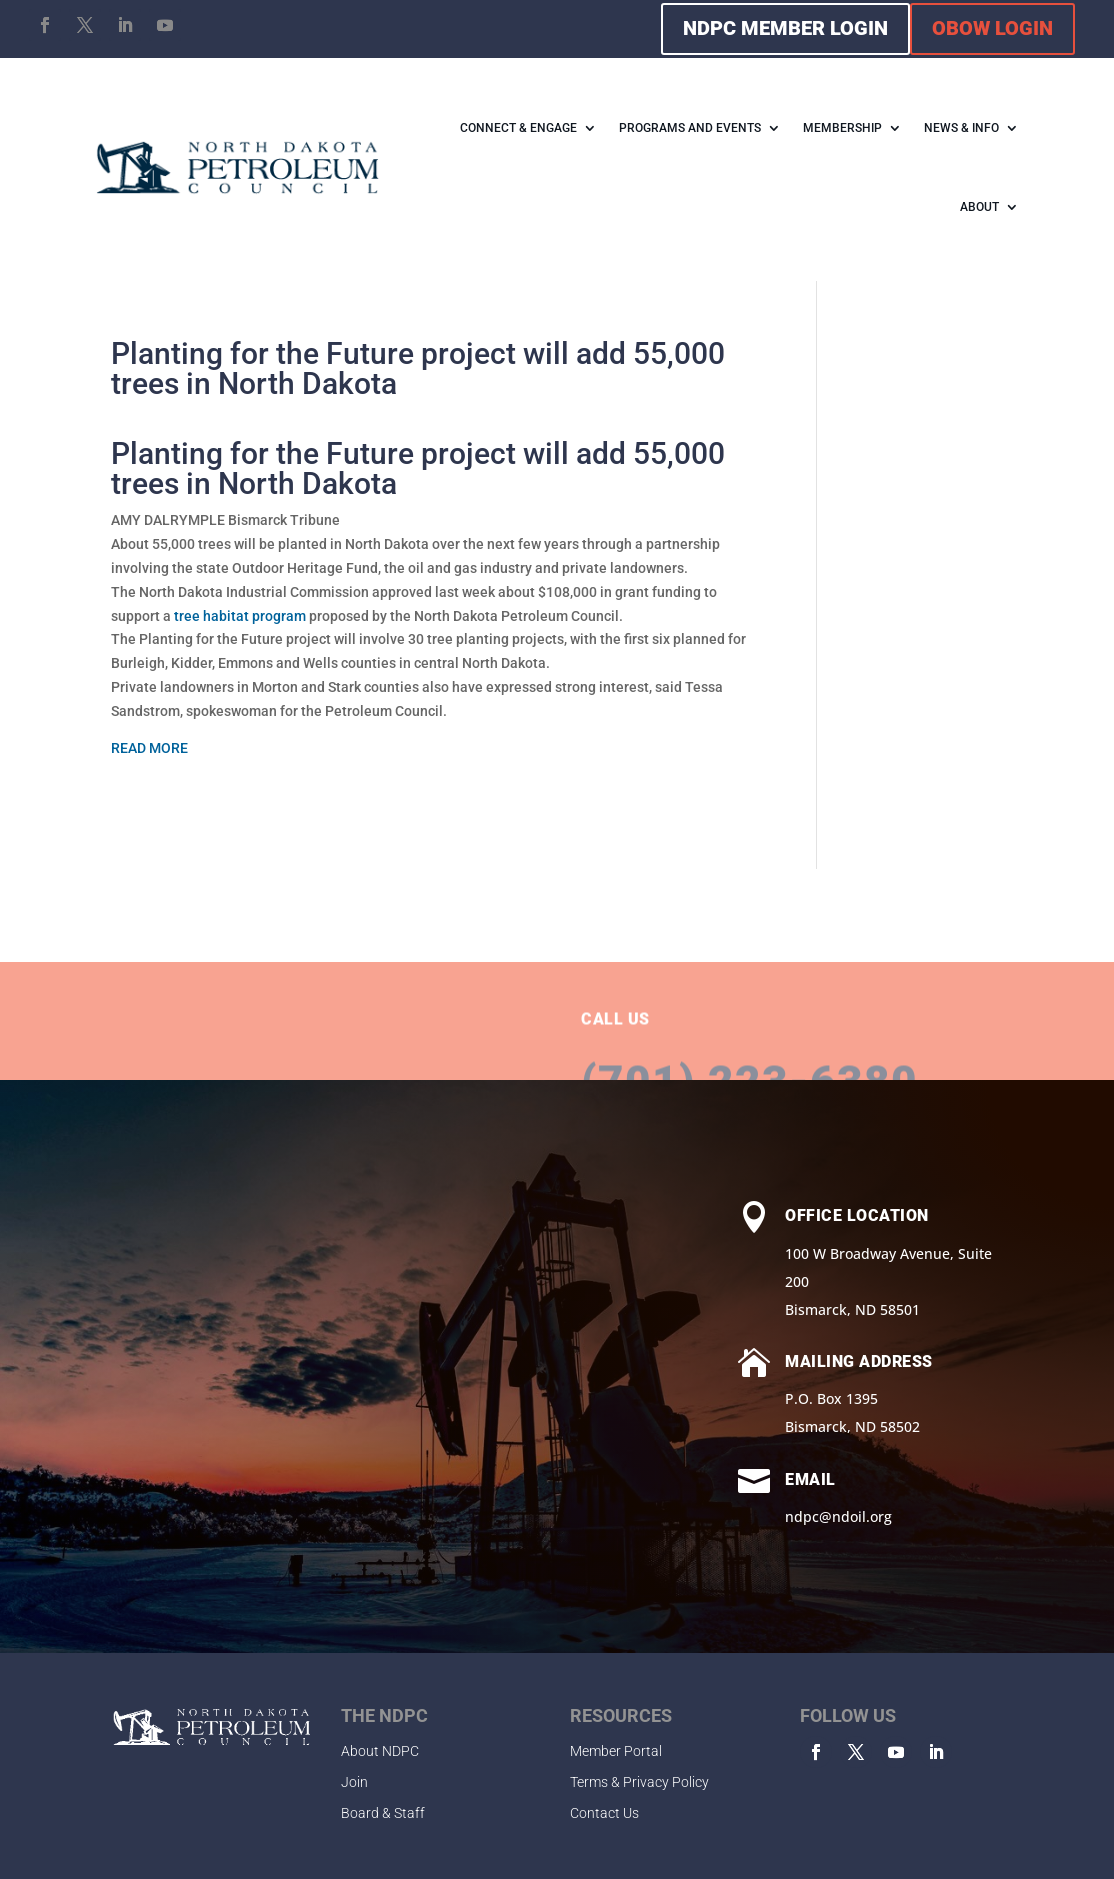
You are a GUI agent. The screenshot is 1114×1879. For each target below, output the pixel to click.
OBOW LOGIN (992, 28)
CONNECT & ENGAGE (518, 128)
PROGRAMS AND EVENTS (690, 128)
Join (354, 1782)
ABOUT (979, 207)
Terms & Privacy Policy (639, 1782)
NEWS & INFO (961, 128)
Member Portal (616, 1751)
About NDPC (380, 1751)
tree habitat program (240, 616)
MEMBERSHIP (842, 128)
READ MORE (149, 748)
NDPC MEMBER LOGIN (785, 28)
